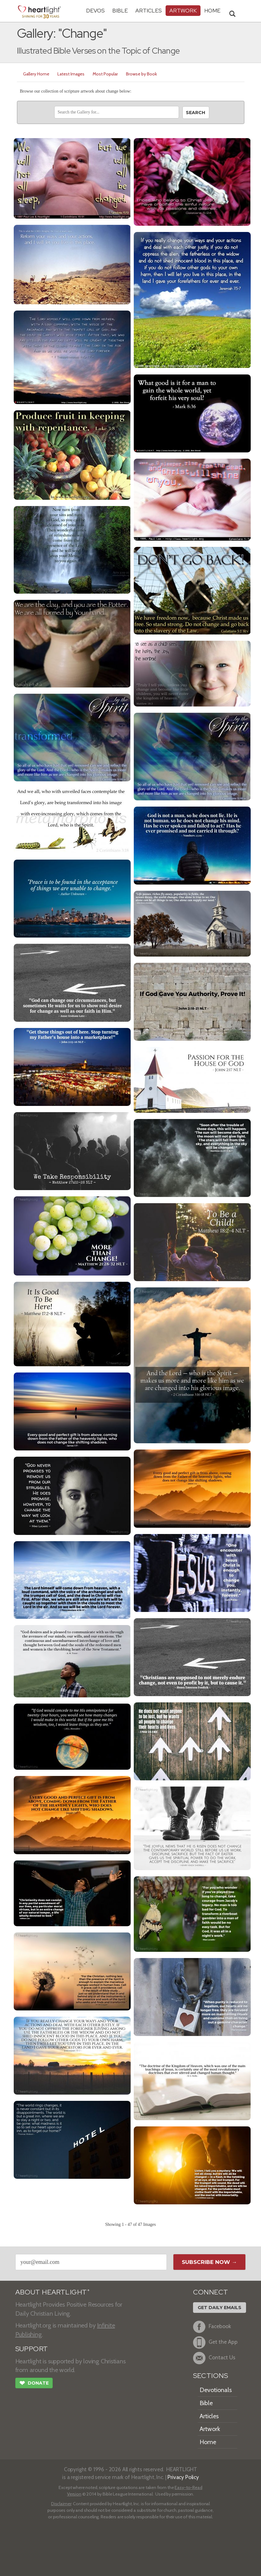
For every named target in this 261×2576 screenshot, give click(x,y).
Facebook (212, 2327)
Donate (34, 2383)
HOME (212, 10)
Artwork (183, 10)
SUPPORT (31, 2348)
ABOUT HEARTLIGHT (52, 2292)
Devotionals (216, 2390)
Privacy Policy (183, 2477)
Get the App (215, 2342)
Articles (148, 10)
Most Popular (105, 74)
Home (208, 2442)
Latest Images (71, 74)
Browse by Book (141, 74)
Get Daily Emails (219, 2307)
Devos (95, 10)
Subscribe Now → (209, 2262)
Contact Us (214, 2358)
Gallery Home (36, 74)
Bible (120, 10)
